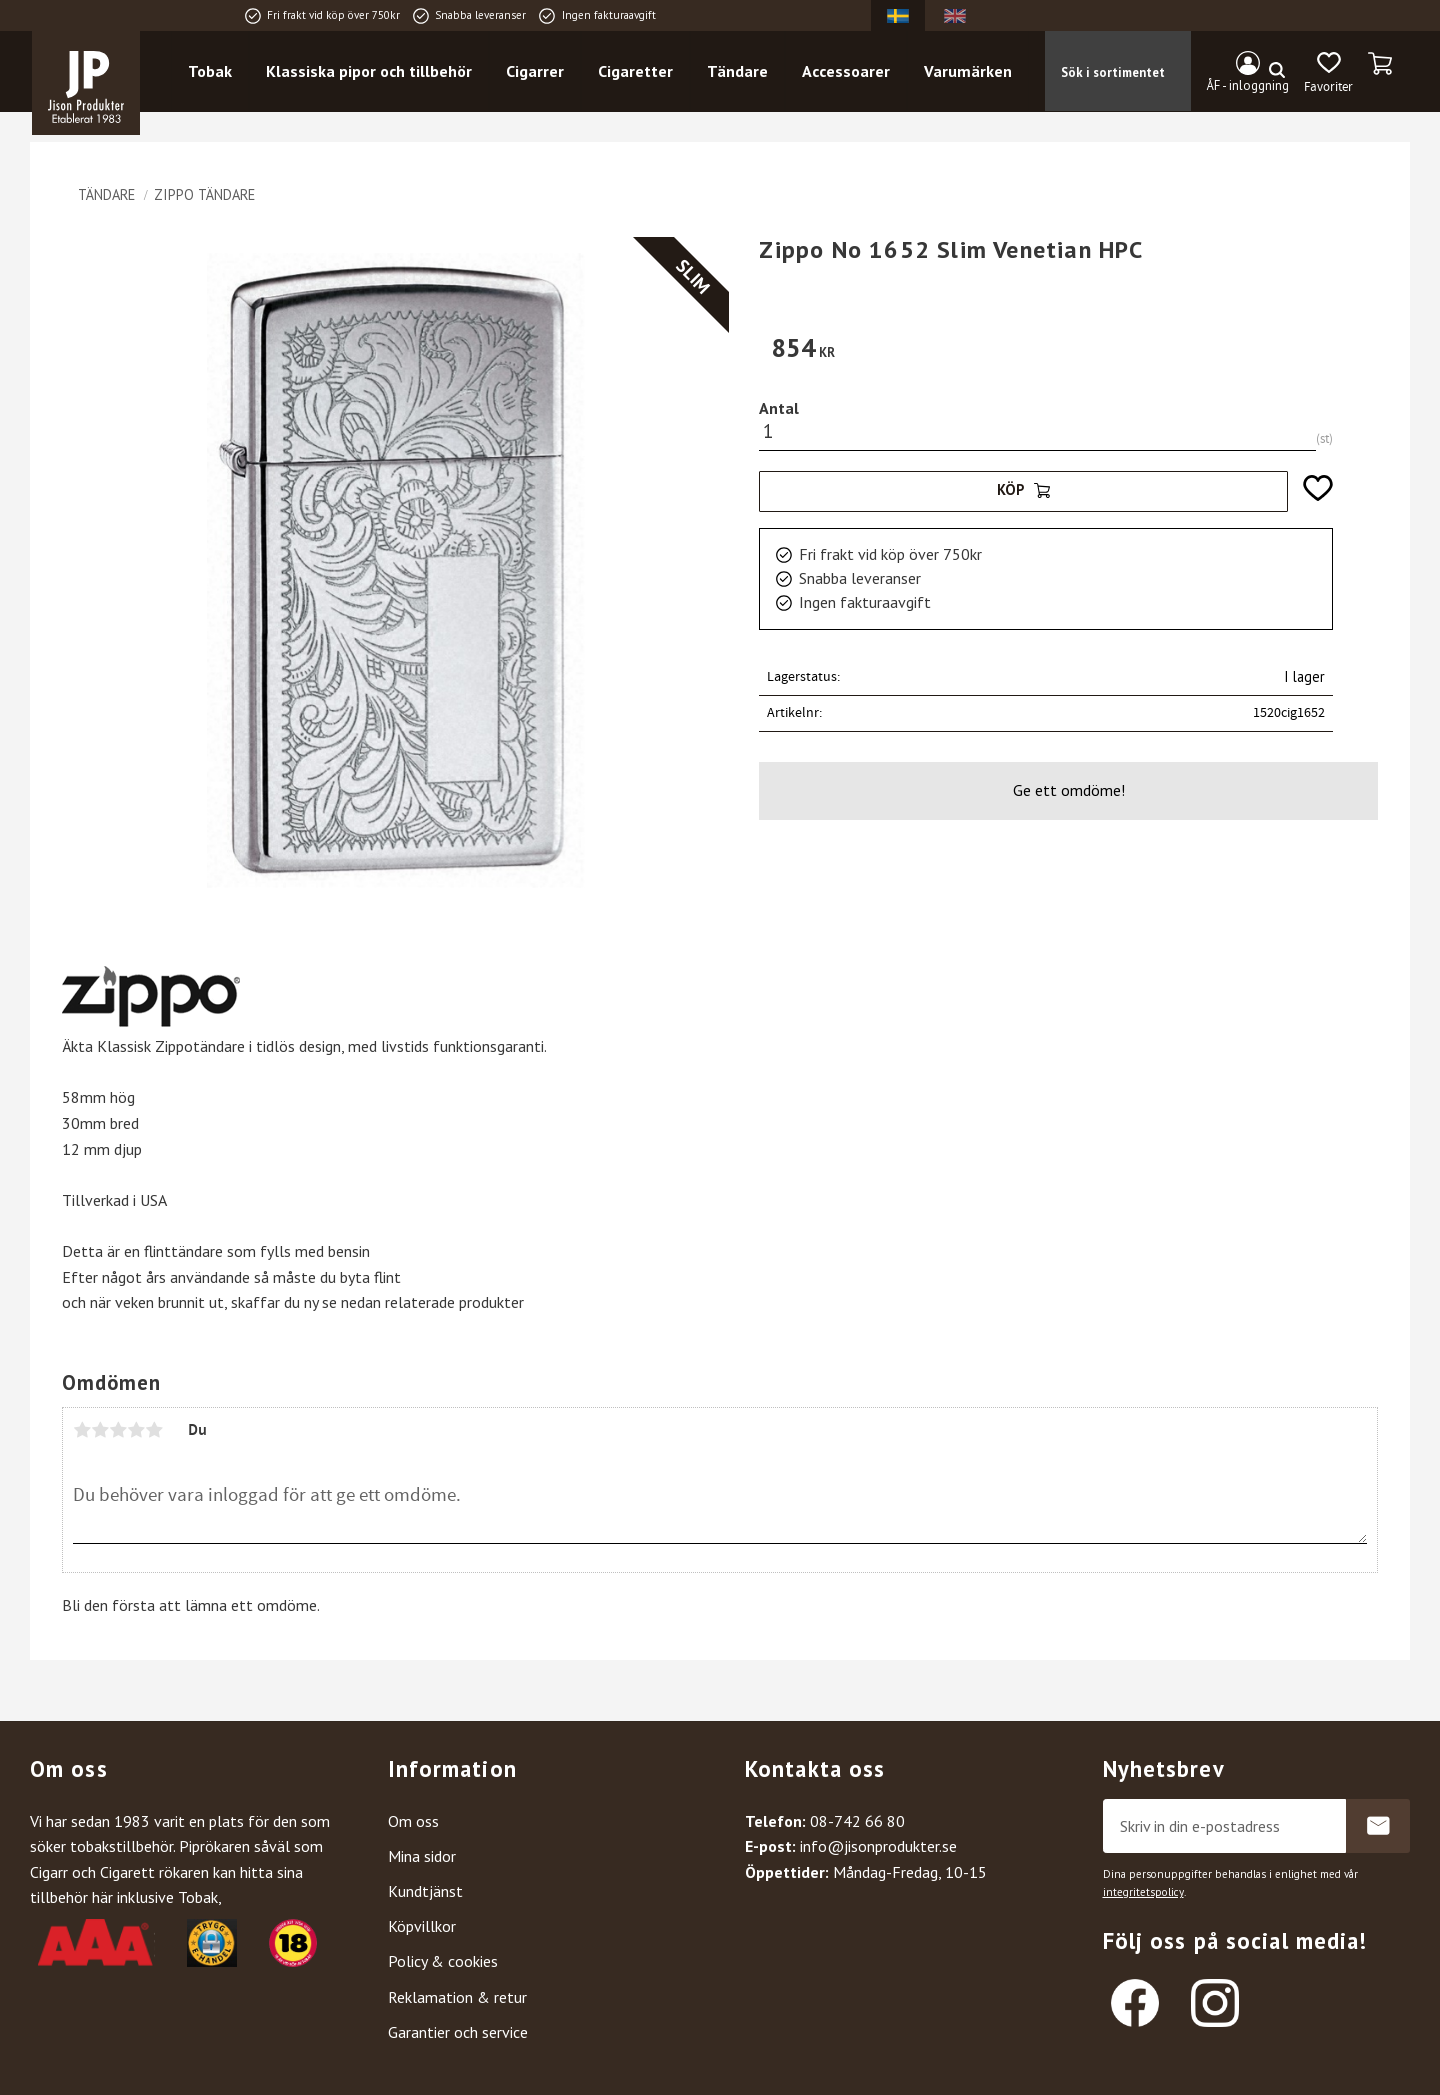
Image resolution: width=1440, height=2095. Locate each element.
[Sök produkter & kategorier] (1147, 71)
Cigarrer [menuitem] (535, 71)
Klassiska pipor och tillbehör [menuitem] (369, 71)
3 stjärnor (118, 1430)
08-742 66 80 (857, 1821)
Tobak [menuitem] (210, 71)
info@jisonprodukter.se (878, 1846)
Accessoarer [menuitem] (846, 71)
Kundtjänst (425, 1891)
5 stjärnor (154, 1430)
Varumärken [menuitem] (968, 71)
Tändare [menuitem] (737, 71)
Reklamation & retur (457, 1997)
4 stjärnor (136, 1430)
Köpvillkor (422, 1926)
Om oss (413, 1821)
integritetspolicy (1143, 1892)
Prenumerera (1378, 1826)
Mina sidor (422, 1856)
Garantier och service (458, 2032)
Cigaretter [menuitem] (635, 71)
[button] (1328, 73)
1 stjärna (82, 1430)
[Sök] (1277, 71)
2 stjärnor (100, 1430)
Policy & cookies (443, 1961)
